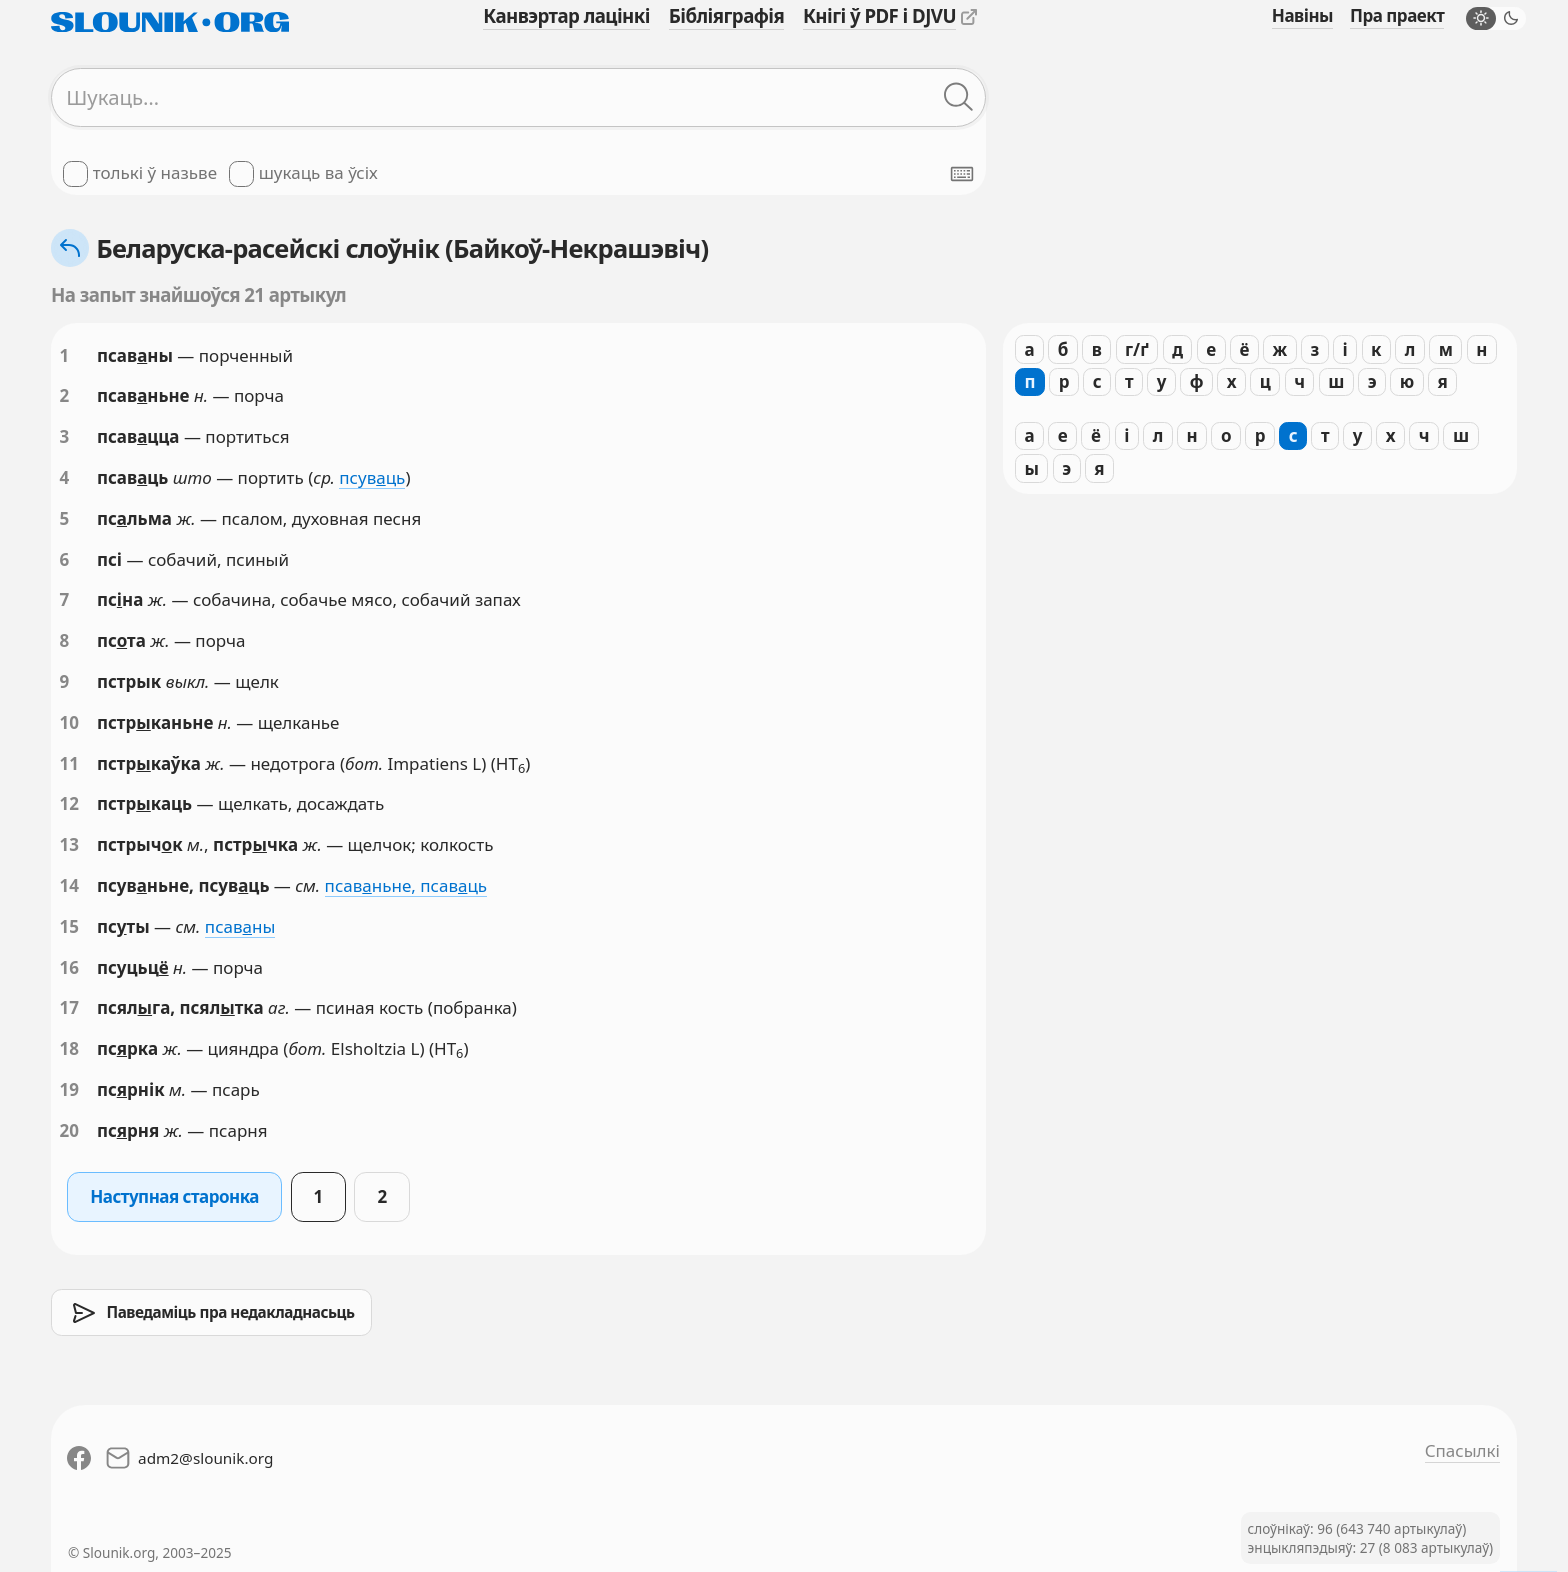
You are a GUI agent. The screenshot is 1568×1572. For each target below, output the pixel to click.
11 (69, 763)
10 (69, 722)
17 (69, 1007)
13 (69, 844)
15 (69, 926)
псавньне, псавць (406, 885)
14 (69, 885)
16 (69, 967)
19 (69, 1089)
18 (69, 1048)
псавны (240, 926)
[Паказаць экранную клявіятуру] (962, 174)
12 (69, 803)
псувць (372, 477)
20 (69, 1130)
